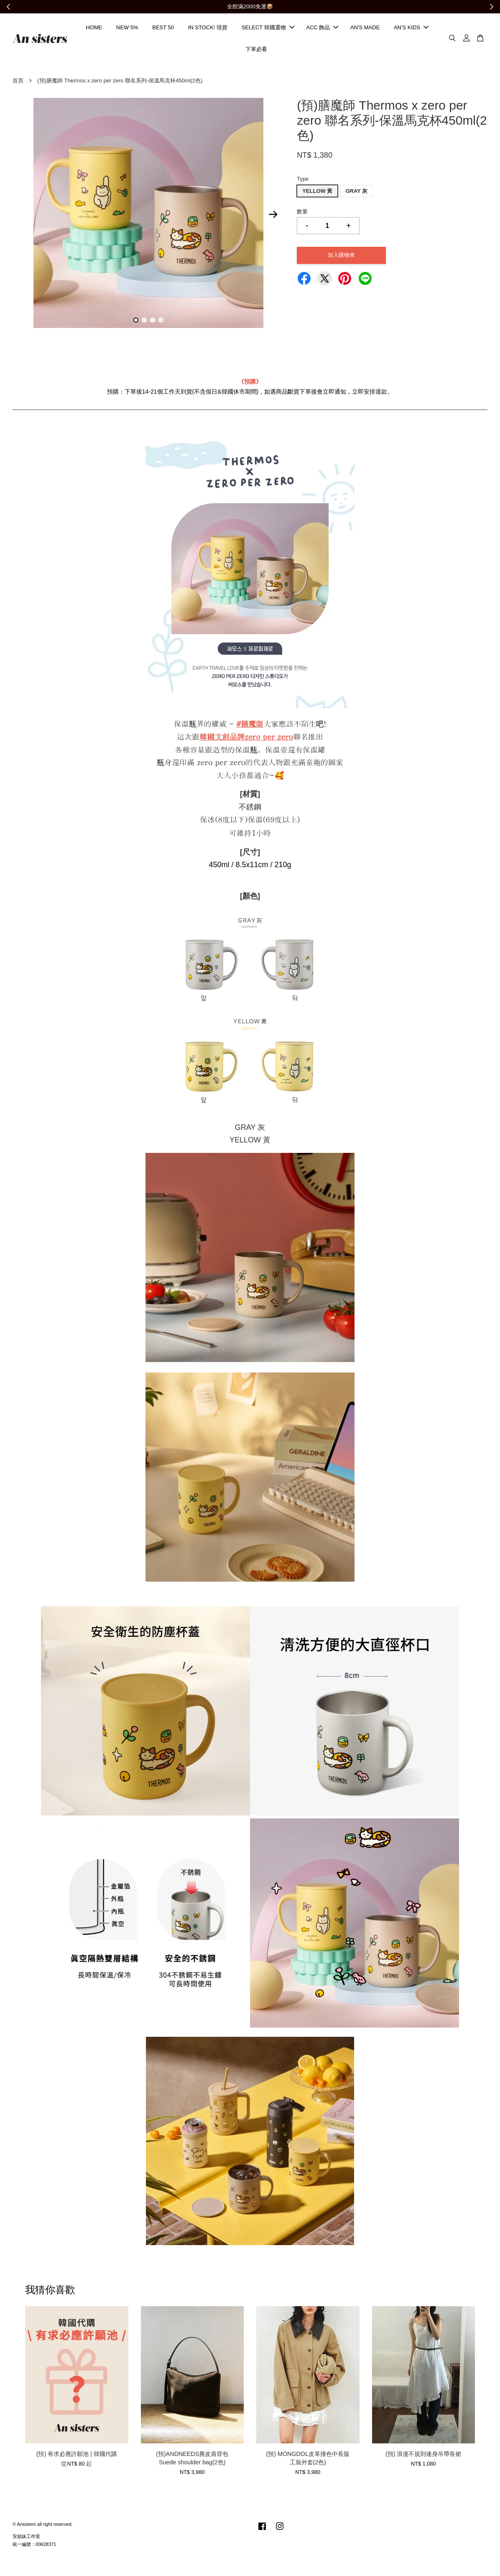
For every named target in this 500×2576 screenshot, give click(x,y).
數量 (302, 213)
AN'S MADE (365, 28)
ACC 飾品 (322, 28)
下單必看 (256, 50)
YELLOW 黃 (317, 192)
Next (273, 216)
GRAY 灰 (356, 192)
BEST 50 (163, 28)
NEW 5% (127, 28)
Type (303, 181)
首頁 (18, 82)
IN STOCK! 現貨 (207, 28)
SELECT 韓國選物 (268, 28)
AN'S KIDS (411, 28)
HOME (94, 28)
